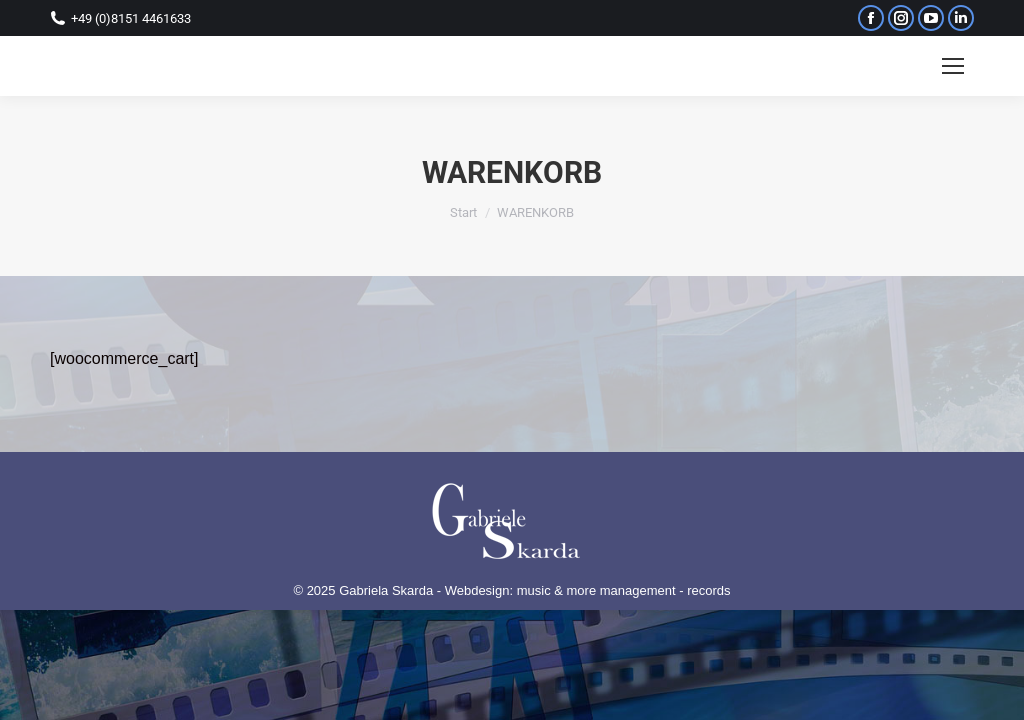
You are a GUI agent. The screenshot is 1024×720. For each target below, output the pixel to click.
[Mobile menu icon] (953, 66)
